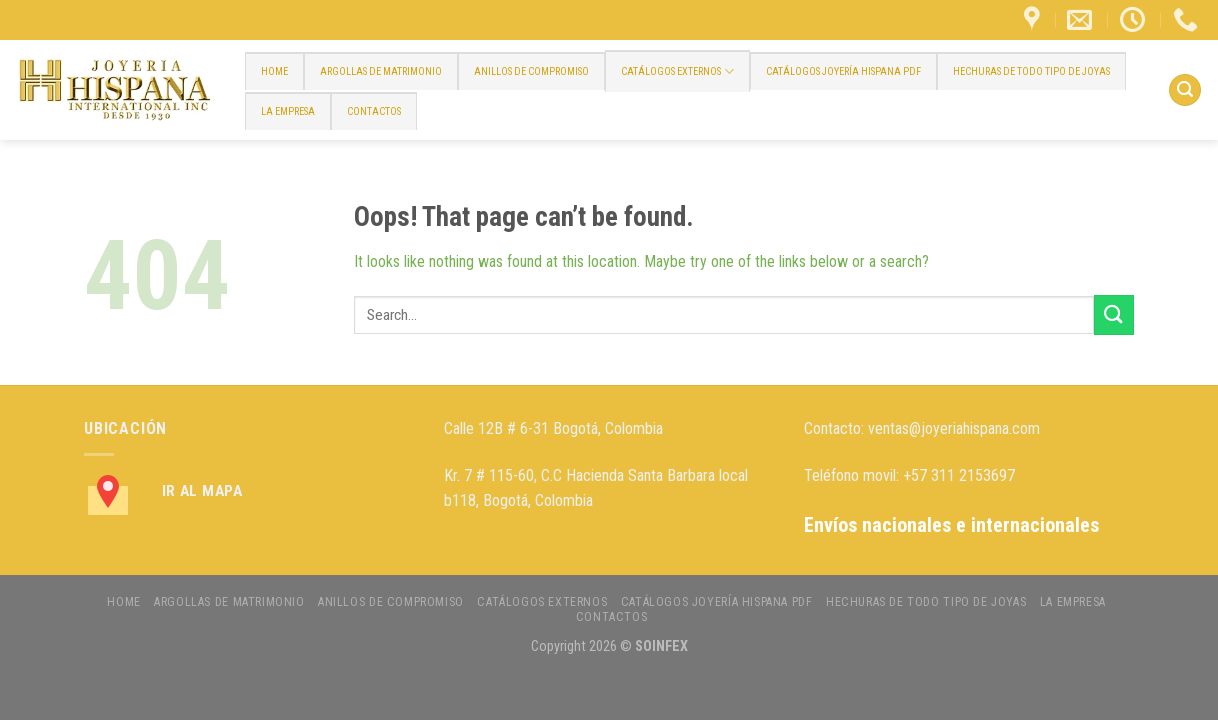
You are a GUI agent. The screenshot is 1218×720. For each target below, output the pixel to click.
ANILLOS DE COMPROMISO (531, 71)
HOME (274, 71)
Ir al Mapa (202, 491)
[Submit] (1114, 314)
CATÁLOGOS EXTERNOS (677, 71)
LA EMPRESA (288, 111)
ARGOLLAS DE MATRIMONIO (381, 71)
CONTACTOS (374, 111)
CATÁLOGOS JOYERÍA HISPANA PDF (843, 71)
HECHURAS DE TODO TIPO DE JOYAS (1031, 71)
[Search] (1185, 90)
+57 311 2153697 (959, 475)
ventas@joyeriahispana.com (954, 428)
